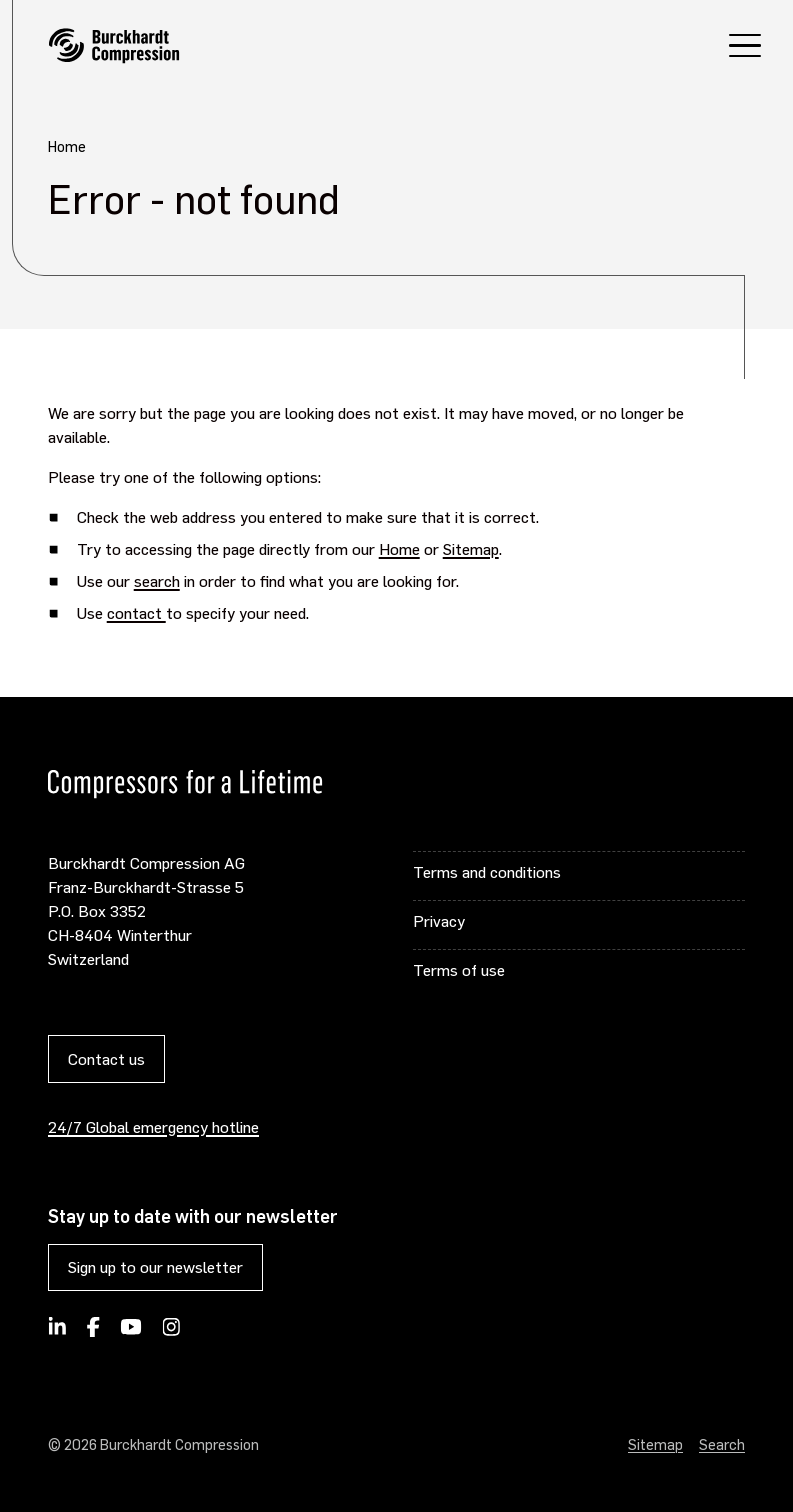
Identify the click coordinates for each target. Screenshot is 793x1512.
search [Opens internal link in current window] (157, 580)
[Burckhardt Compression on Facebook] (93, 1333)
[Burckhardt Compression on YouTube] (131, 1333)
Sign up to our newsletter (155, 1266)
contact (136, 612)
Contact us (106, 1058)
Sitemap (471, 548)
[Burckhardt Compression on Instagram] (171, 1333)
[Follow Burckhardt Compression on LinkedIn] (57, 1333)
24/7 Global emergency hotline (153, 1126)
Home (399, 548)
